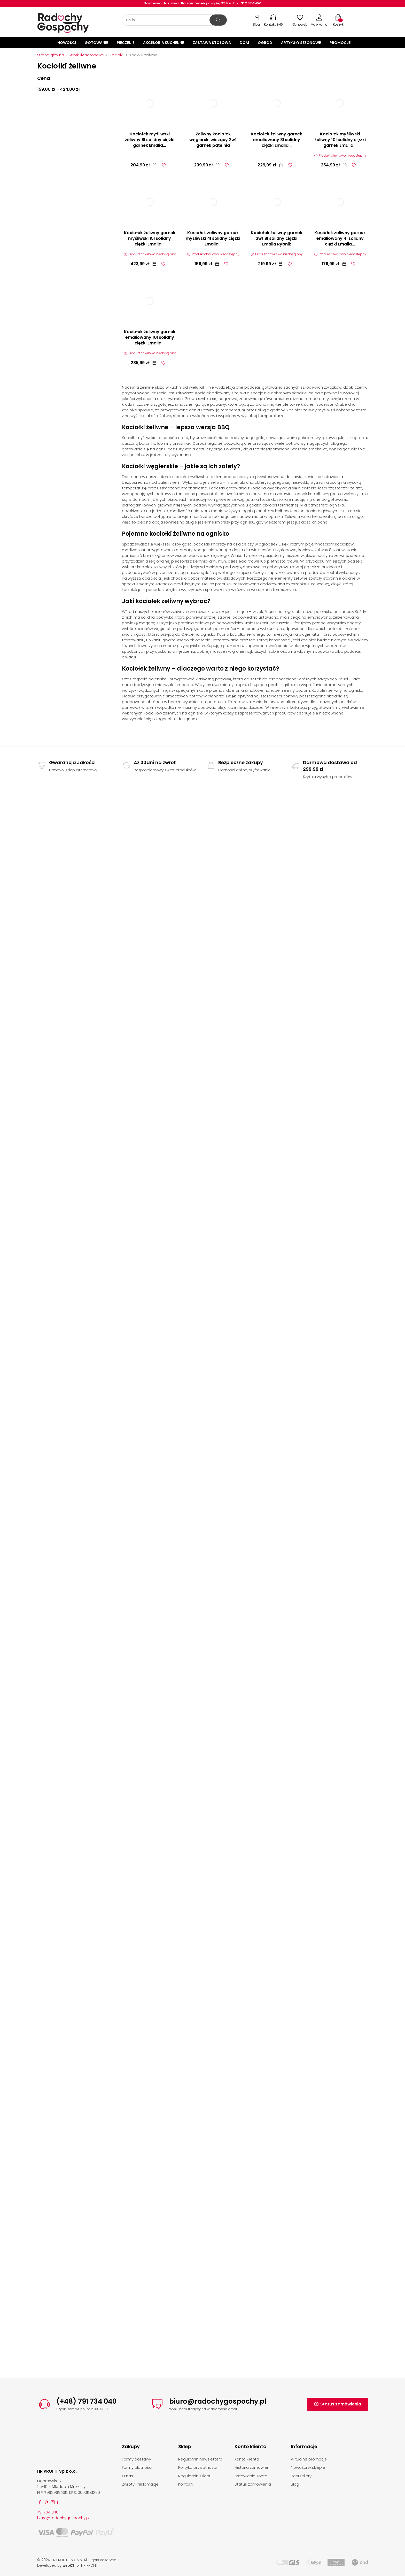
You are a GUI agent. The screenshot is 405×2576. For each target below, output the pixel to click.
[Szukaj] (174, 20)
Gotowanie (96, 42)
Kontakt (185, 2484)
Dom (244, 42)
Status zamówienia (337, 2404)
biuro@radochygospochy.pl (218, 2401)
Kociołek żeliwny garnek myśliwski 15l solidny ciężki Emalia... (149, 238)
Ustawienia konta (251, 2476)
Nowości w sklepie (308, 2467)
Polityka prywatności (197, 2467)
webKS (68, 2565)
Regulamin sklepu (195, 2476)
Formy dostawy (136, 2459)
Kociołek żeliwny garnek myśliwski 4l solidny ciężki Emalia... (213, 238)
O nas (127, 2476)
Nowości (66, 42)
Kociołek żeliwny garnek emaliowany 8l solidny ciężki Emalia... (276, 139)
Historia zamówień (252, 2467)
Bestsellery (301, 2476)
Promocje (340, 42)
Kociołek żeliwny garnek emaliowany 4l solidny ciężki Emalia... (340, 238)
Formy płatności (137, 2467)
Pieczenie (125, 42)
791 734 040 (47, 2512)
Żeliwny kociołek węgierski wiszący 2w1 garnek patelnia (213, 139)
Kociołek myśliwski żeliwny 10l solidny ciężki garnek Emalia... (340, 139)
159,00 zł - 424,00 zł (58, 89)
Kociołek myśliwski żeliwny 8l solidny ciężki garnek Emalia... (149, 139)
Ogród (265, 42)
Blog (295, 2484)
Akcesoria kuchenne (163, 42)
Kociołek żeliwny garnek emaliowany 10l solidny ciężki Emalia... (149, 337)
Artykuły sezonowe (301, 42)
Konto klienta (247, 2459)
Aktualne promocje (309, 2459)
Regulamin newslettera (200, 2459)
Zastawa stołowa (212, 42)
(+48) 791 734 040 (86, 2401)
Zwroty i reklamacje (140, 2484)
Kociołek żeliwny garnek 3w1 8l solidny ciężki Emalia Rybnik (276, 238)
